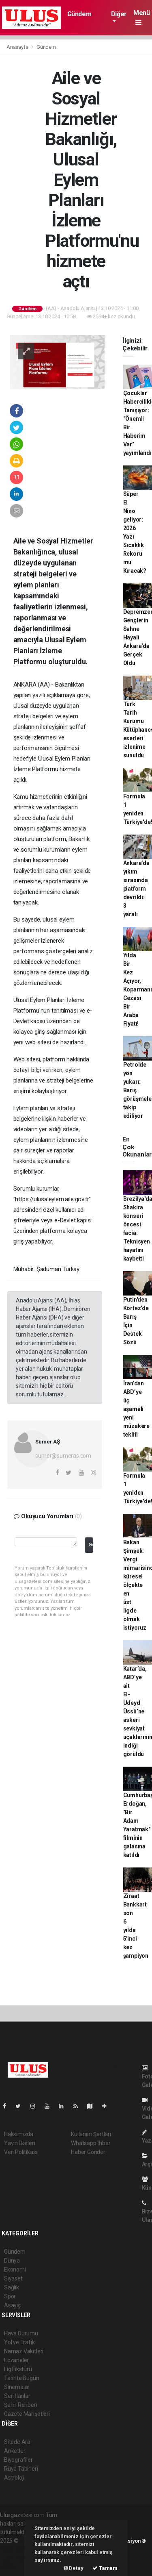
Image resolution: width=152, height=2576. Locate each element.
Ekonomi (15, 2269)
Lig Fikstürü (18, 2369)
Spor (10, 2296)
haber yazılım (17, 2557)
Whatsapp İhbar (90, 2143)
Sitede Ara (17, 2442)
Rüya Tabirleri (21, 2468)
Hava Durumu (21, 2333)
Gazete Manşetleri (27, 2414)
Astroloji (14, 2477)
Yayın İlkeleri (19, 2143)
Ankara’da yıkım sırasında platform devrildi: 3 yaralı (136, 888)
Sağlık (11, 2287)
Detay (73, 2568)
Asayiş (12, 2305)
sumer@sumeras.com (63, 1455)
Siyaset (13, 2278)
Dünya (12, 2260)
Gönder (90, 1544)
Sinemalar (17, 2387)
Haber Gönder (88, 2152)
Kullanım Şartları (91, 2134)
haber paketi (15, 2549)
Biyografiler (18, 2459)
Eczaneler (16, 2360)
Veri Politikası (20, 2152)
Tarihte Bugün (21, 2378)
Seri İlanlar (17, 2396)
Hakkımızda (18, 2134)
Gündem (79, 14)
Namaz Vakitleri (23, 2351)
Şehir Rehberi (20, 2405)
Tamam (105, 2568)
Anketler (14, 2451)
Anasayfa (17, 47)
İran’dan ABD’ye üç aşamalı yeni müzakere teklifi (136, 1409)
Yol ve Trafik (19, 2342)
